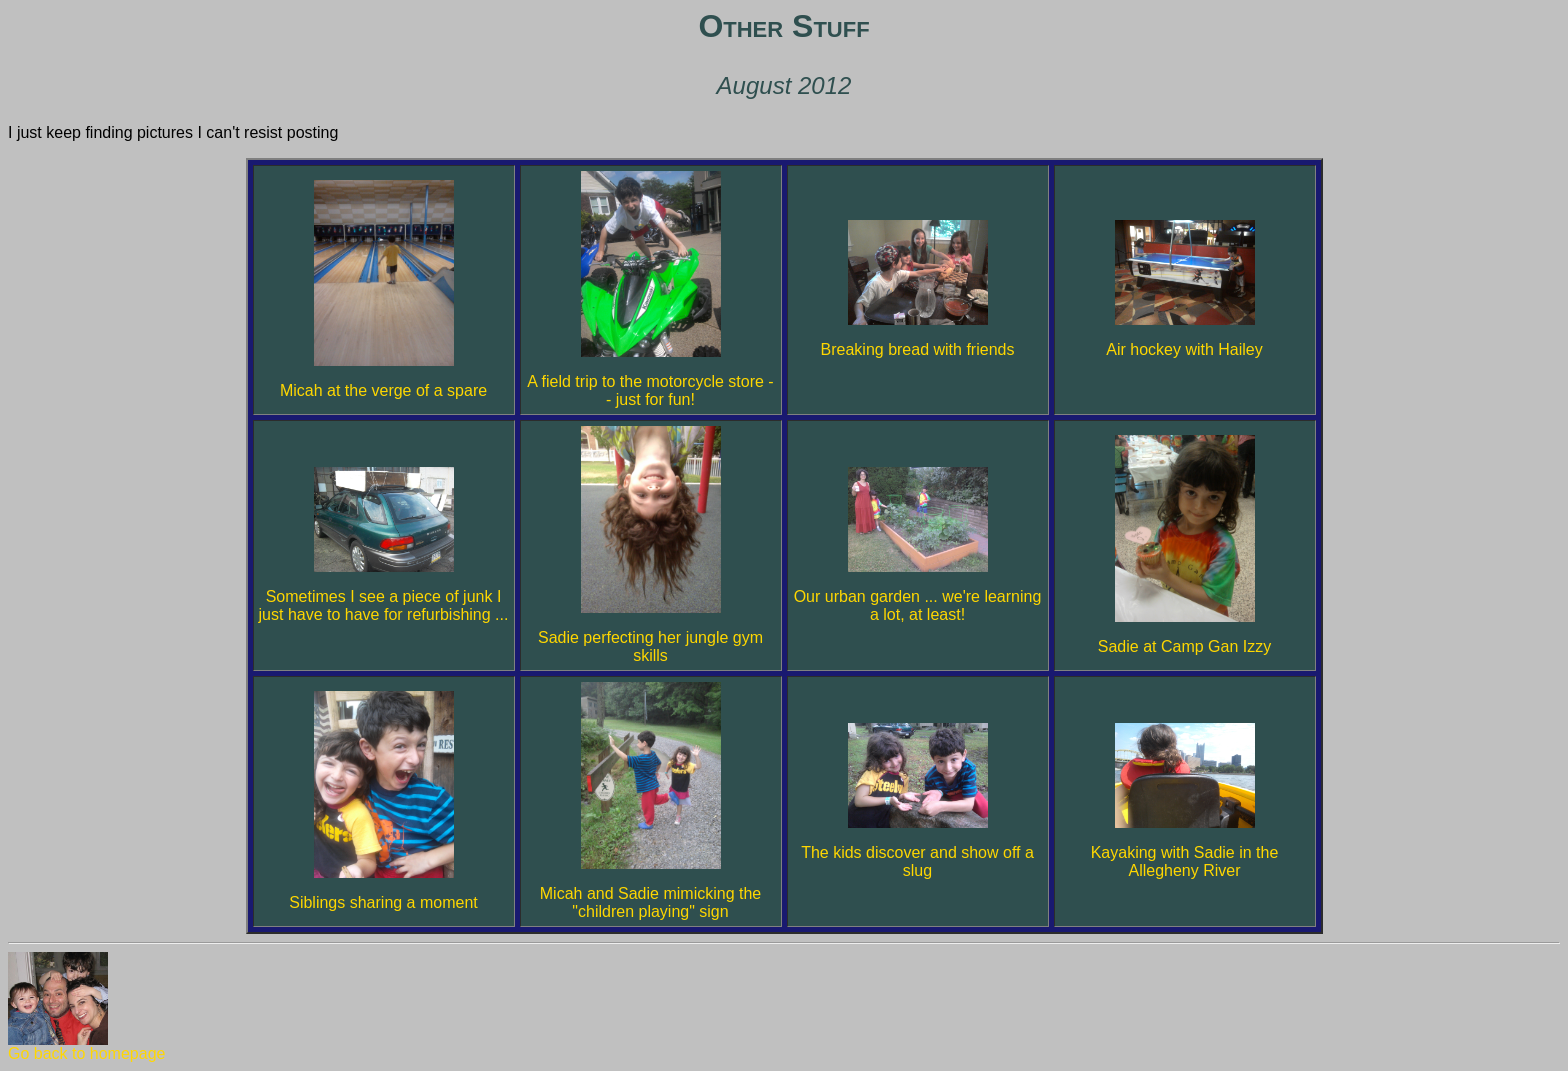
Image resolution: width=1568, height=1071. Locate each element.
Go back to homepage (86, 1046)
